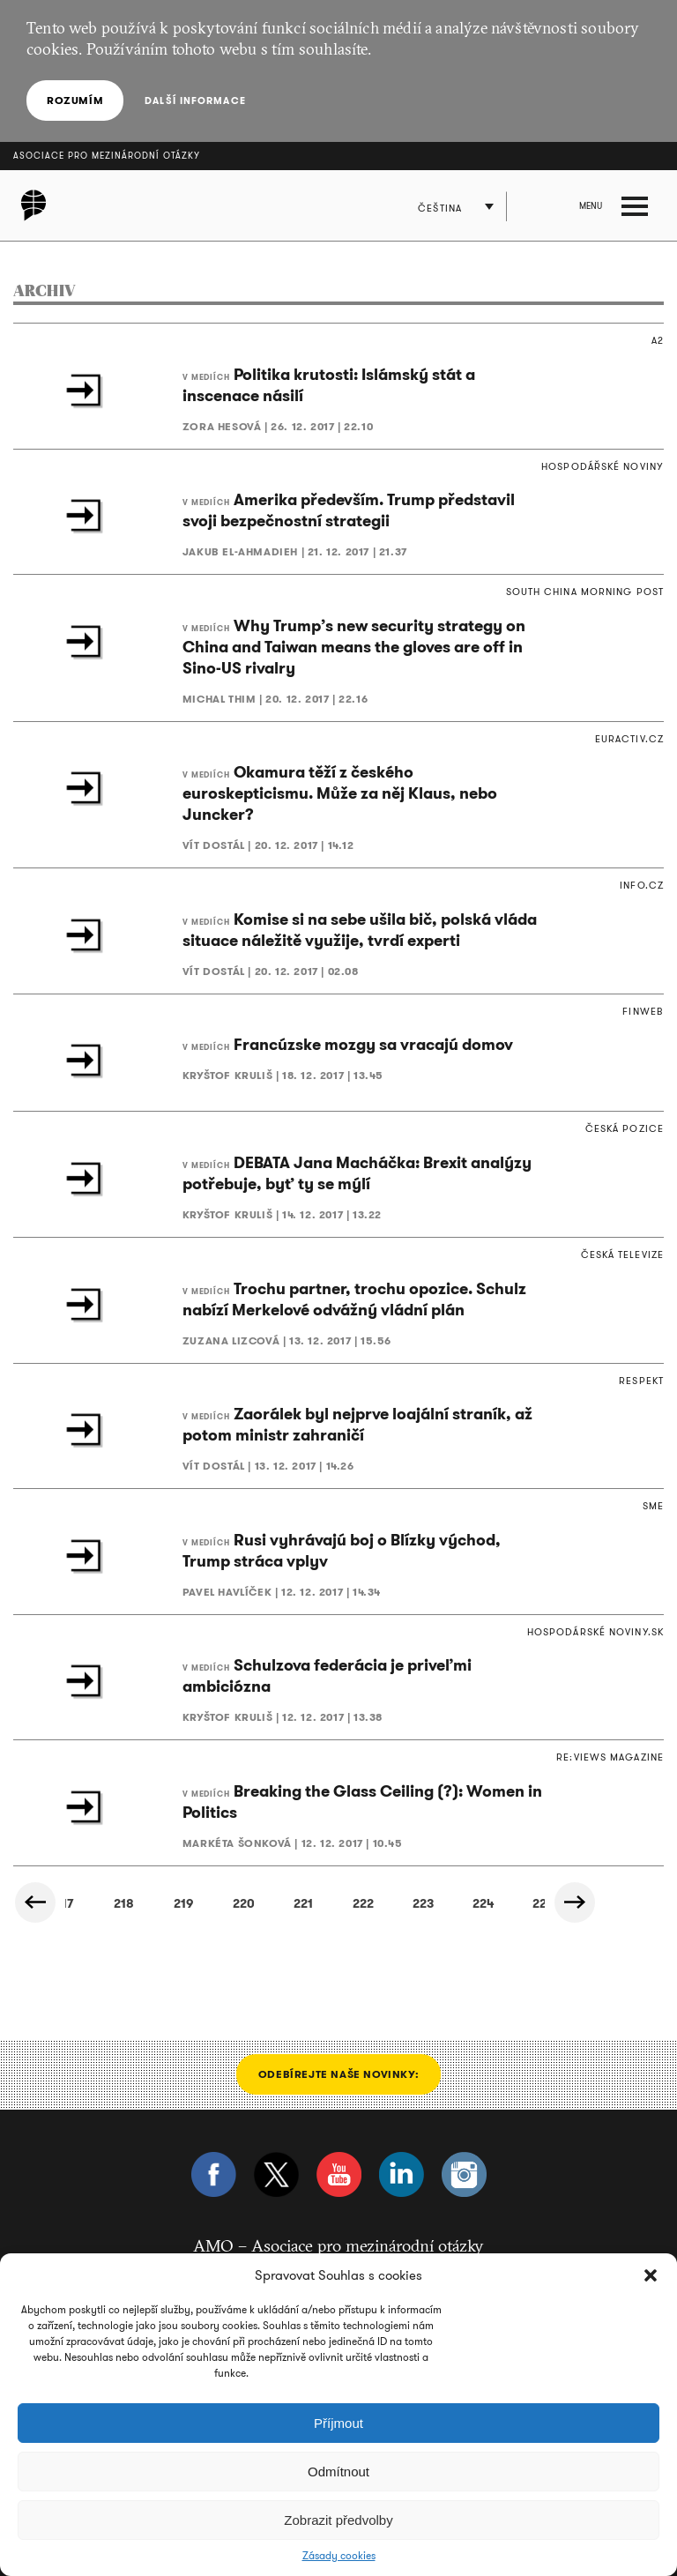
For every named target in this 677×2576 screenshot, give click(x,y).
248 (514, 1903)
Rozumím (75, 100)
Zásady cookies (339, 2556)
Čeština (440, 208)
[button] (650, 2275)
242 (156, 1903)
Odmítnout (338, 2471)
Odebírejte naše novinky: (338, 2073)
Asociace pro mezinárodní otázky (106, 155)
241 (96, 1903)
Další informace (195, 100)
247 (454, 1903)
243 (216, 1903)
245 (335, 1903)
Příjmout (338, 2423)
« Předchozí (35, 1902)
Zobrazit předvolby (338, 2520)
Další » (574, 1902)
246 (395, 1903)
